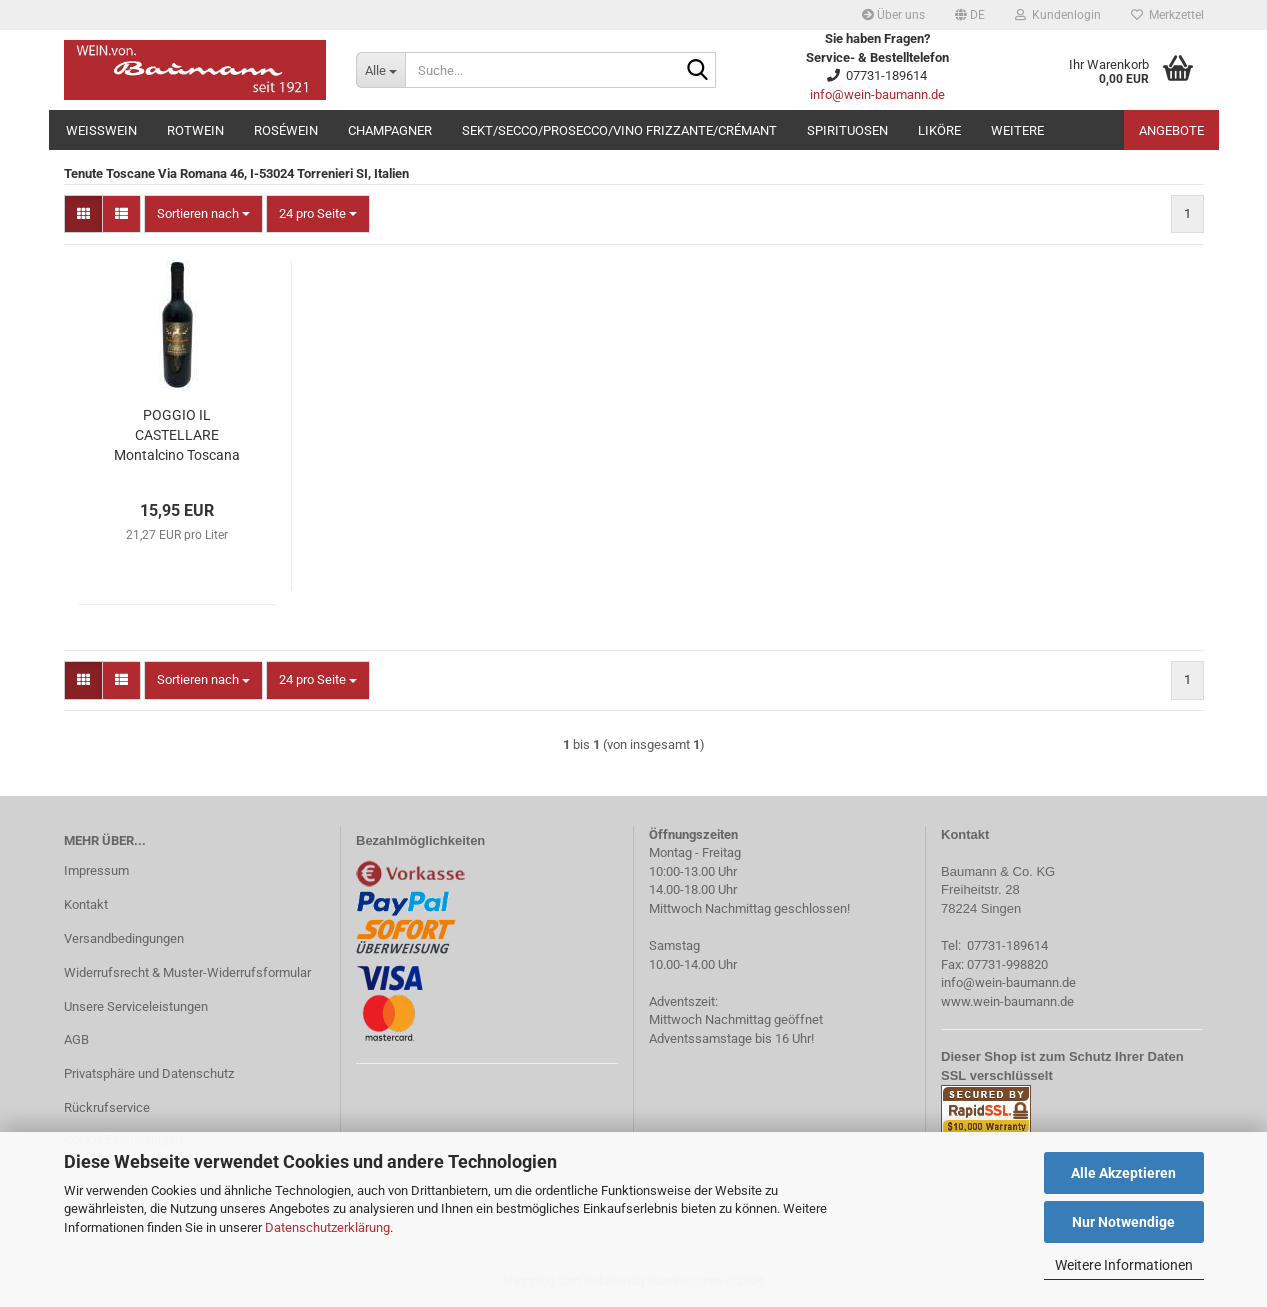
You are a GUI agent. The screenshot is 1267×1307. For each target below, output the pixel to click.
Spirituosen (847, 130)
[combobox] (203, 214)
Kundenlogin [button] (1058, 15)
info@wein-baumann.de (877, 94)
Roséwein (286, 130)
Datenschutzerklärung (327, 1227)
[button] (970, 15)
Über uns (893, 15)
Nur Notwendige (1123, 1222)
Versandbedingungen (124, 938)
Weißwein (101, 130)
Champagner (390, 130)
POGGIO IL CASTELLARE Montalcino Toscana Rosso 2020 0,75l (177, 436)
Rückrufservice (107, 1107)
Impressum (96, 870)
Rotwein (195, 130)
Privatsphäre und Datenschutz (149, 1073)
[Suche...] (380, 70)
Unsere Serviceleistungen (136, 1006)
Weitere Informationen (1124, 1265)
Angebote (1171, 130)
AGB (76, 1039)
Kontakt (86, 904)
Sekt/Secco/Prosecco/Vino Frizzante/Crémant (619, 130)
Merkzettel (1167, 15)
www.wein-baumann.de (1007, 1001)
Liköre (939, 130)
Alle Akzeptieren (1123, 1173)
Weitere (1017, 130)
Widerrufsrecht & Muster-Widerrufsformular (187, 972)
